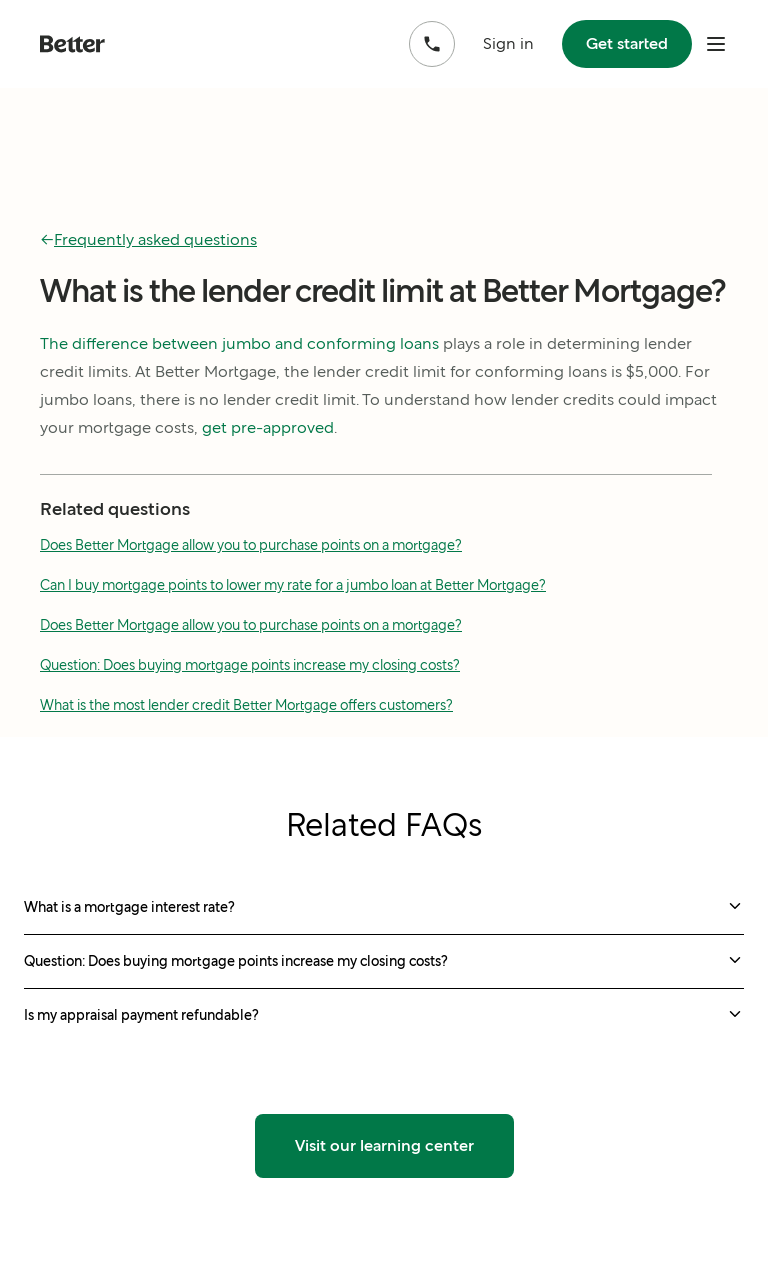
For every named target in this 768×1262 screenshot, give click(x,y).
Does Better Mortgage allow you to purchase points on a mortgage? (251, 545)
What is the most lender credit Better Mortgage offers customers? (246, 705)
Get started (627, 43)
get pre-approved (268, 427)
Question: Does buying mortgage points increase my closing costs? (250, 665)
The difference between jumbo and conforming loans (239, 343)
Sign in (508, 43)
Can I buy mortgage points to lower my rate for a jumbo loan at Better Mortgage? (293, 585)
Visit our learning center (384, 1145)
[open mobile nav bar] (716, 44)
